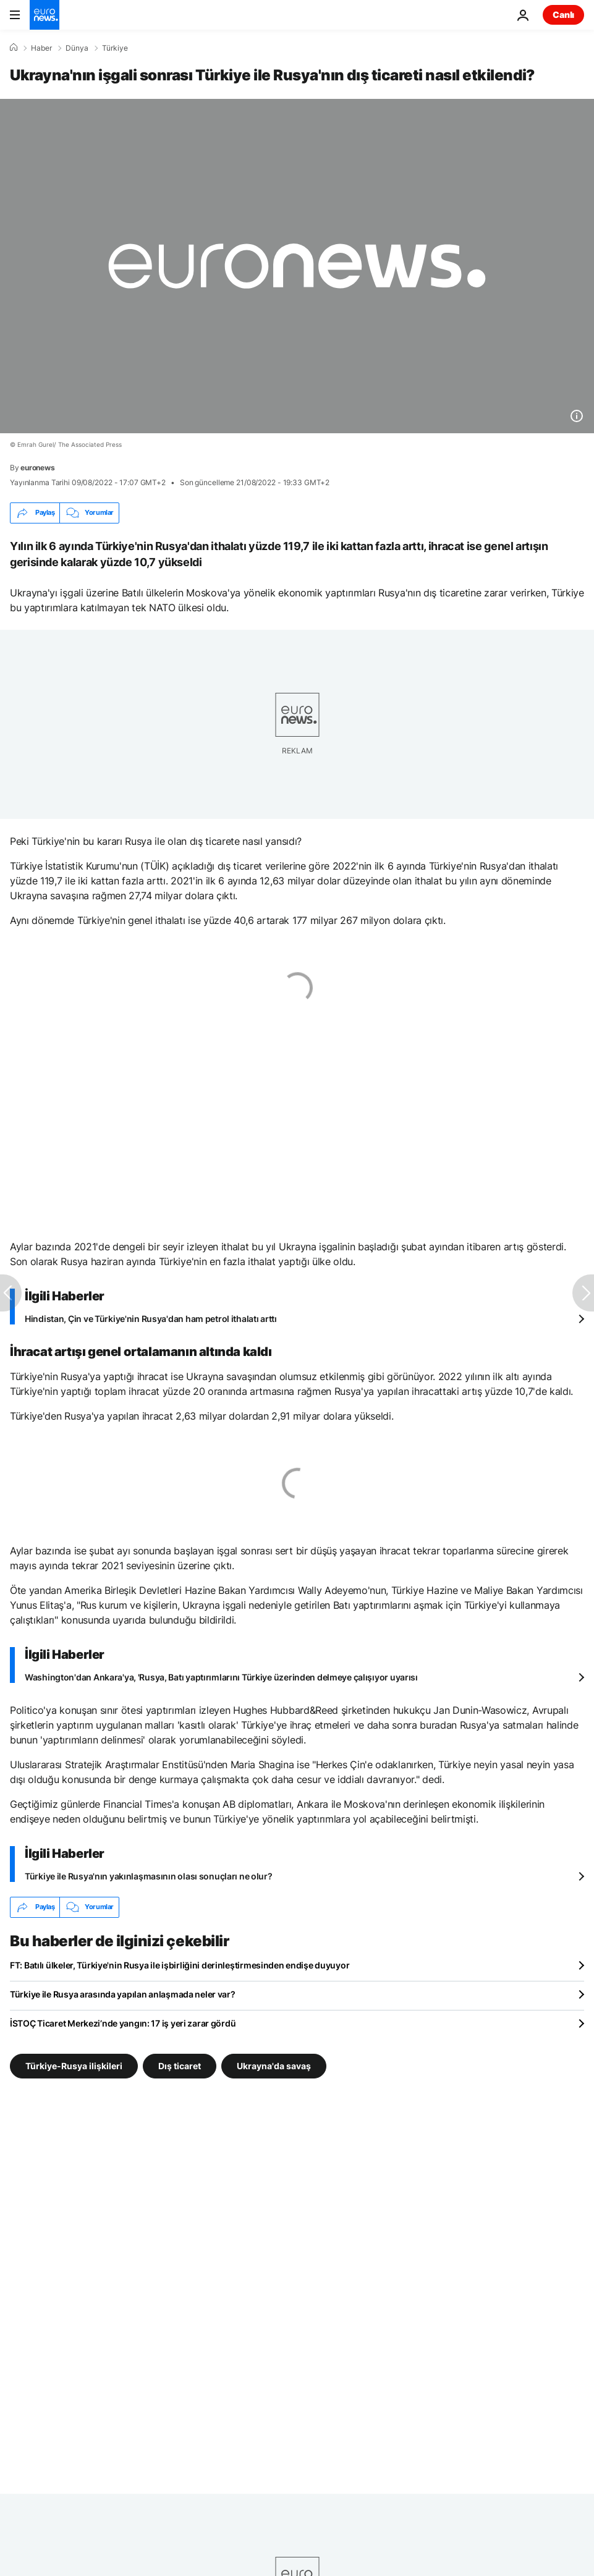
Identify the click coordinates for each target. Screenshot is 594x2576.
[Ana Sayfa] (13, 47)
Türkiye (115, 48)
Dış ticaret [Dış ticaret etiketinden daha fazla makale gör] (179, 2065)
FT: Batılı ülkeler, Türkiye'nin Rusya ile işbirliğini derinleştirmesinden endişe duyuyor (179, 1965)
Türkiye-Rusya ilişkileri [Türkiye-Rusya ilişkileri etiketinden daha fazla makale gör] (73, 2065)
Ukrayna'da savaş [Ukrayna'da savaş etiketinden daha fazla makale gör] (274, 2065)
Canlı (563, 14)
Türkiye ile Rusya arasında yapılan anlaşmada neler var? (122, 1994)
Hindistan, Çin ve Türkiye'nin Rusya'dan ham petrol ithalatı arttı (151, 1318)
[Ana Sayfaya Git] (44, 15)
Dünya (77, 48)
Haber (41, 48)
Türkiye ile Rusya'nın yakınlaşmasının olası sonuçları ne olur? (149, 1876)
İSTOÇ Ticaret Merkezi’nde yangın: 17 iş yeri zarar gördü (122, 2023)
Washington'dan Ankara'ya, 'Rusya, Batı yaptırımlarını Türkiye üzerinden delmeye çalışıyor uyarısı (221, 1677)
